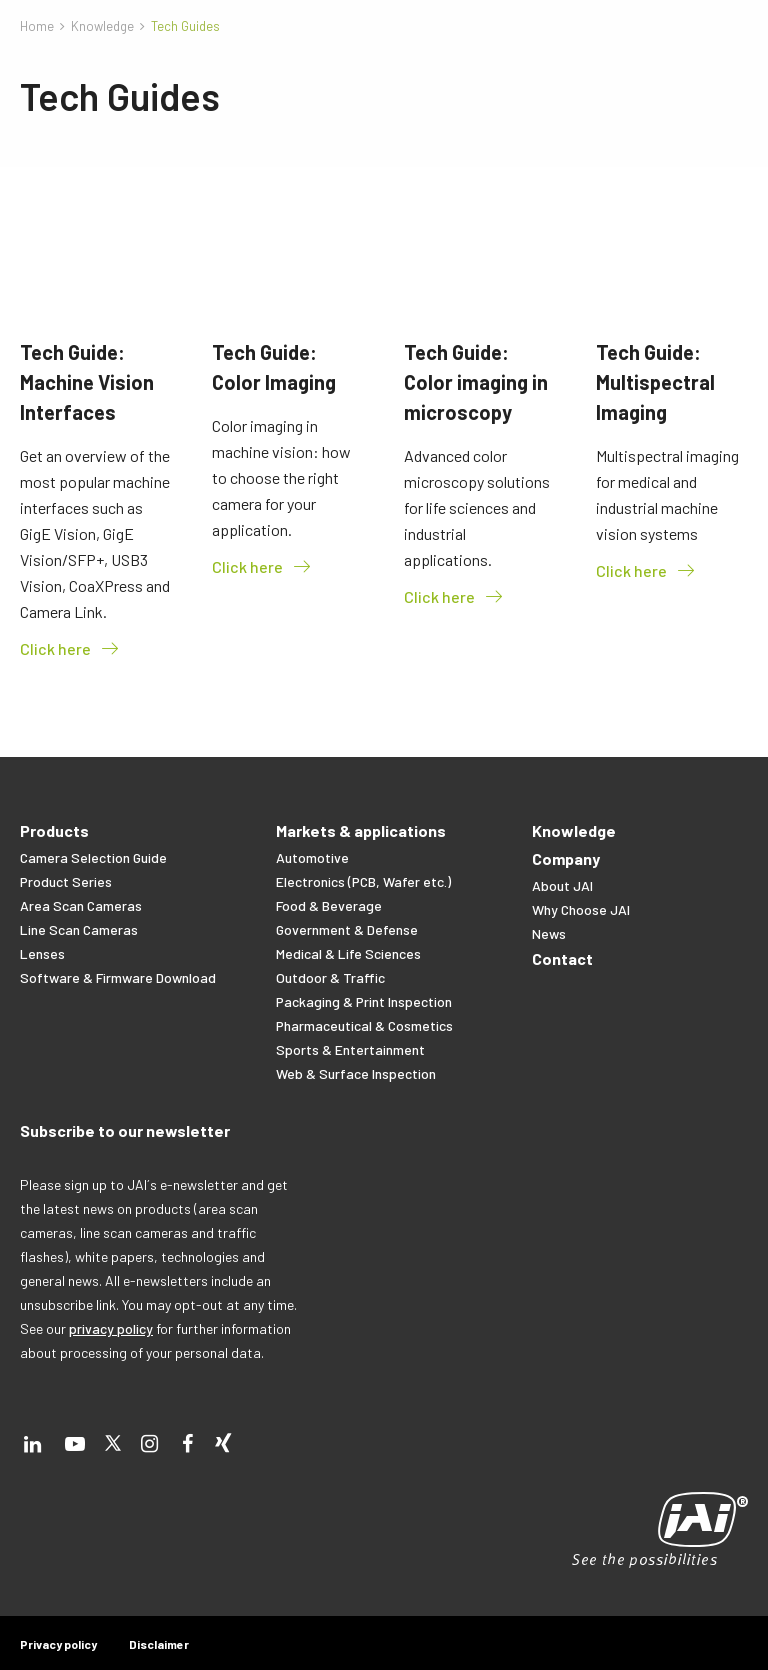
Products (54, 830)
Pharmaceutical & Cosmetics (364, 1025)
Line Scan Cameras (79, 929)
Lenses (42, 953)
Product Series (66, 881)
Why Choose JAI (581, 909)
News (549, 933)
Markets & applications (361, 830)
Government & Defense (347, 929)
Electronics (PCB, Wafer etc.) (363, 881)
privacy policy (111, 1328)
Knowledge (102, 26)
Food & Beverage (329, 905)
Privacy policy (58, 1644)
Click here (70, 649)
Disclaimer (159, 1644)
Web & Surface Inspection (356, 1073)
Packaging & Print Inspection (364, 1001)
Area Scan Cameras (81, 905)
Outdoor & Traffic (330, 977)
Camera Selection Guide (93, 857)
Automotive (312, 857)
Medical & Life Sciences (348, 953)
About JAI (562, 885)
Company (566, 858)
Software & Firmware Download (118, 977)
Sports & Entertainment (350, 1049)
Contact (562, 958)
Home (37, 26)
